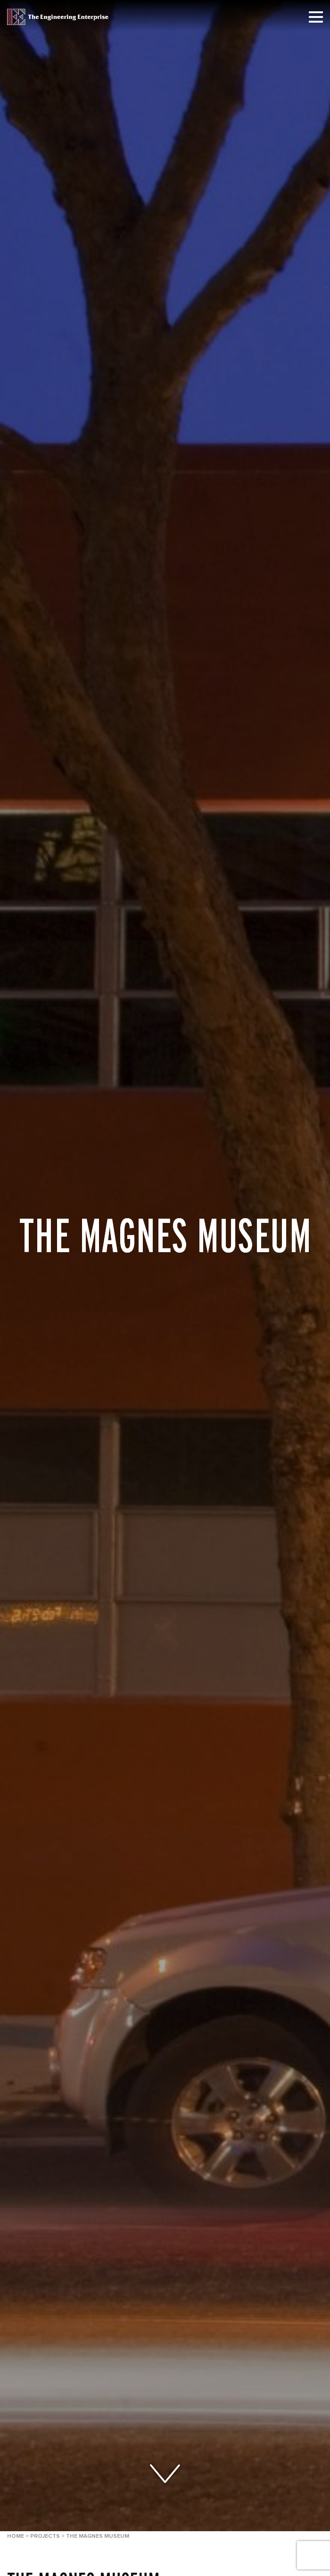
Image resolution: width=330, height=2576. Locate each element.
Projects (45, 2536)
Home (15, 2536)
